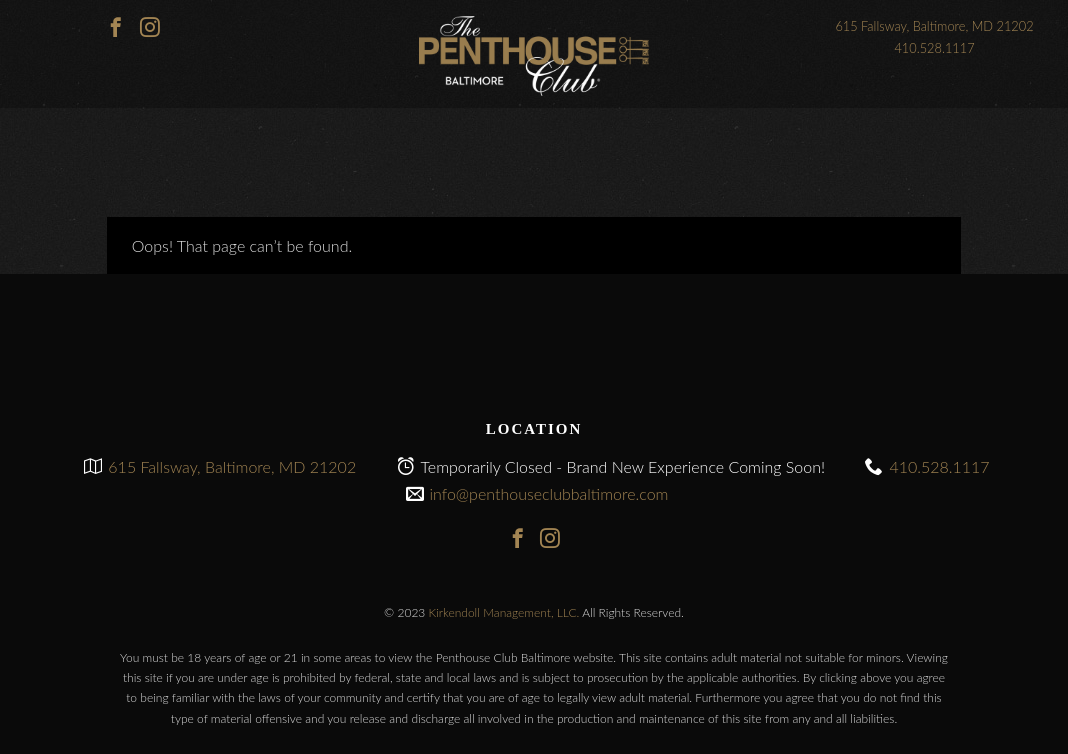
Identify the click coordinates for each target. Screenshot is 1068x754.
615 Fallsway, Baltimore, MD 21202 (934, 26)
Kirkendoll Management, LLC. (504, 612)
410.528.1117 (934, 48)
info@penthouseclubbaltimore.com (549, 493)
